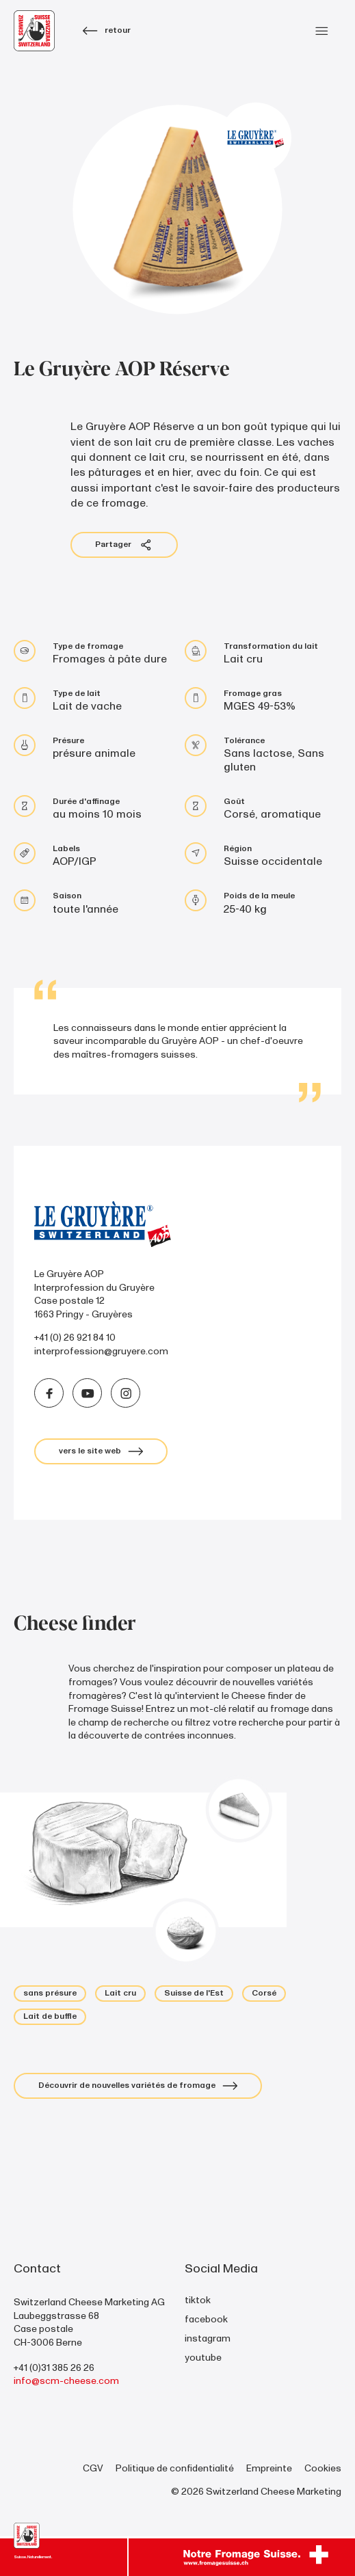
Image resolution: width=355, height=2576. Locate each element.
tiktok (198, 2300)
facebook (206, 2319)
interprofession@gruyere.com (101, 1351)
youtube (203, 2357)
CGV (93, 2468)
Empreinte (269, 2468)
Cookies (322, 2468)
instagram (208, 2338)
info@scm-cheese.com (66, 2380)
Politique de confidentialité (175, 2468)
